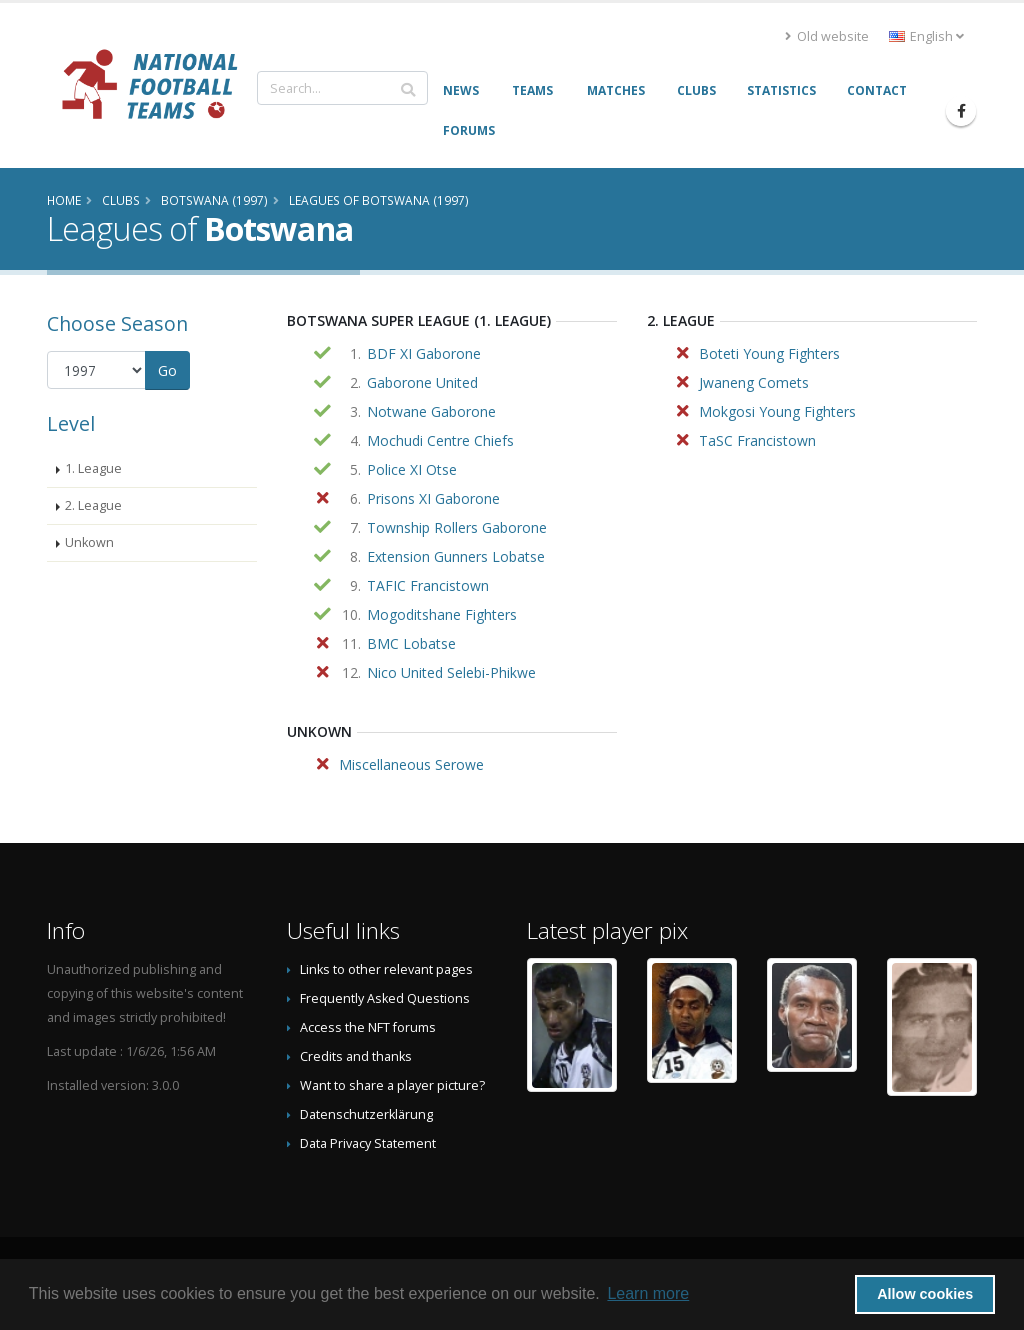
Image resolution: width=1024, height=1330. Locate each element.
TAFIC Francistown (428, 585)
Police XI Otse (412, 469)
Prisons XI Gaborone (433, 498)
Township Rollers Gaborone (457, 527)
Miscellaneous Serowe (411, 764)
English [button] (926, 36)
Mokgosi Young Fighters (777, 411)
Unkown (89, 542)
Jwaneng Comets (754, 382)
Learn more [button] (648, 1293)
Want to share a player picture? (392, 1085)
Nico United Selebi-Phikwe (451, 672)
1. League (93, 468)
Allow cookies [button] (925, 1294)
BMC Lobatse (411, 643)
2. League (93, 505)
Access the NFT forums (368, 1027)
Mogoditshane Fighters (442, 614)
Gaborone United (422, 382)
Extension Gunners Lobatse (456, 556)
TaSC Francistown (757, 440)
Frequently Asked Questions (385, 998)
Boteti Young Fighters (769, 353)
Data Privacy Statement (368, 1143)
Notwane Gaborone (431, 411)
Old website (827, 36)
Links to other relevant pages (386, 969)
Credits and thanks (356, 1056)
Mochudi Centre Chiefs (440, 440)
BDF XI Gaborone (424, 353)
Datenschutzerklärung (366, 1114)
